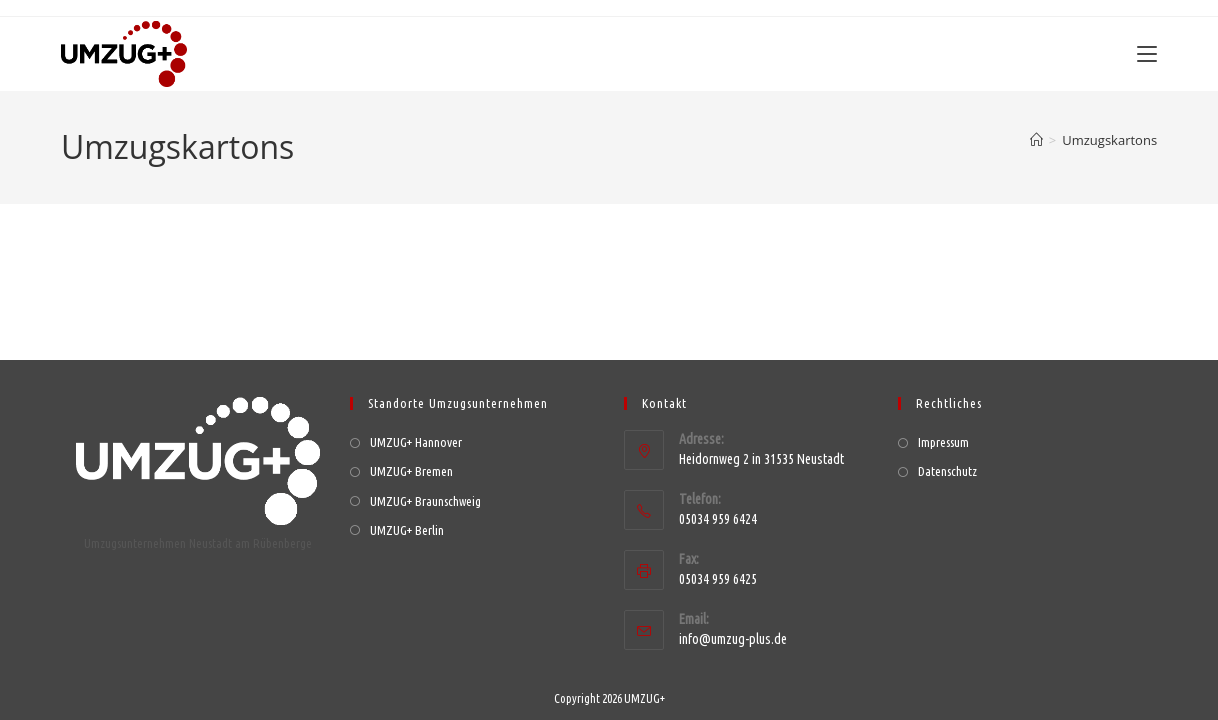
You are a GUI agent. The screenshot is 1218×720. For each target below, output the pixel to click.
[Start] (1036, 140)
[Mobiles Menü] (1147, 54)
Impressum (943, 426)
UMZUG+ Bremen (411, 455)
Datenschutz (947, 455)
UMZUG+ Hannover (416, 426)
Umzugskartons (1109, 140)
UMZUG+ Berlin (407, 513)
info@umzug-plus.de (733, 622)
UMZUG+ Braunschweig (425, 484)
